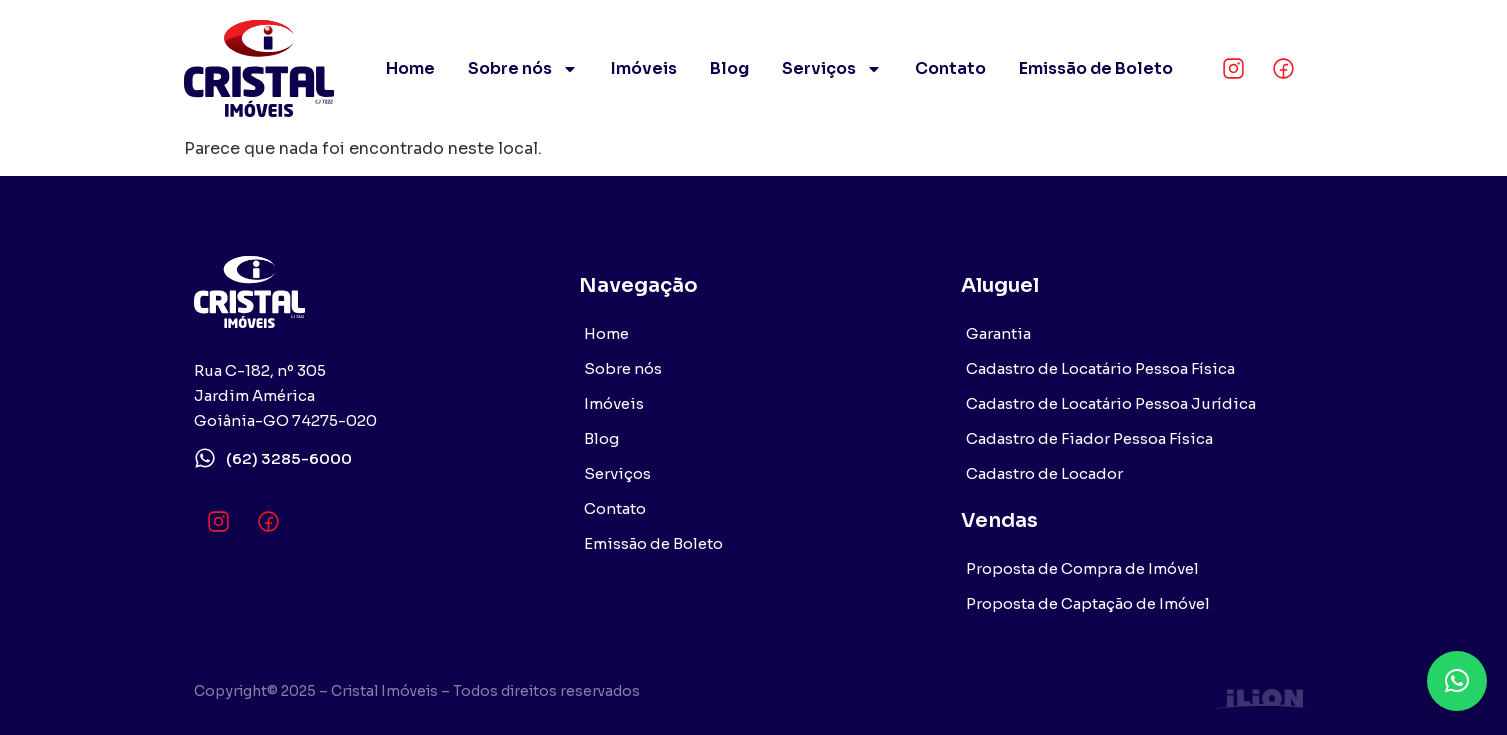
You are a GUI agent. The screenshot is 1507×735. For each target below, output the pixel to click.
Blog (729, 68)
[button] (1457, 681)
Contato (950, 68)
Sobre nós (523, 69)
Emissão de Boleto (1096, 68)
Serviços (832, 69)
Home (410, 68)
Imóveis (644, 68)
